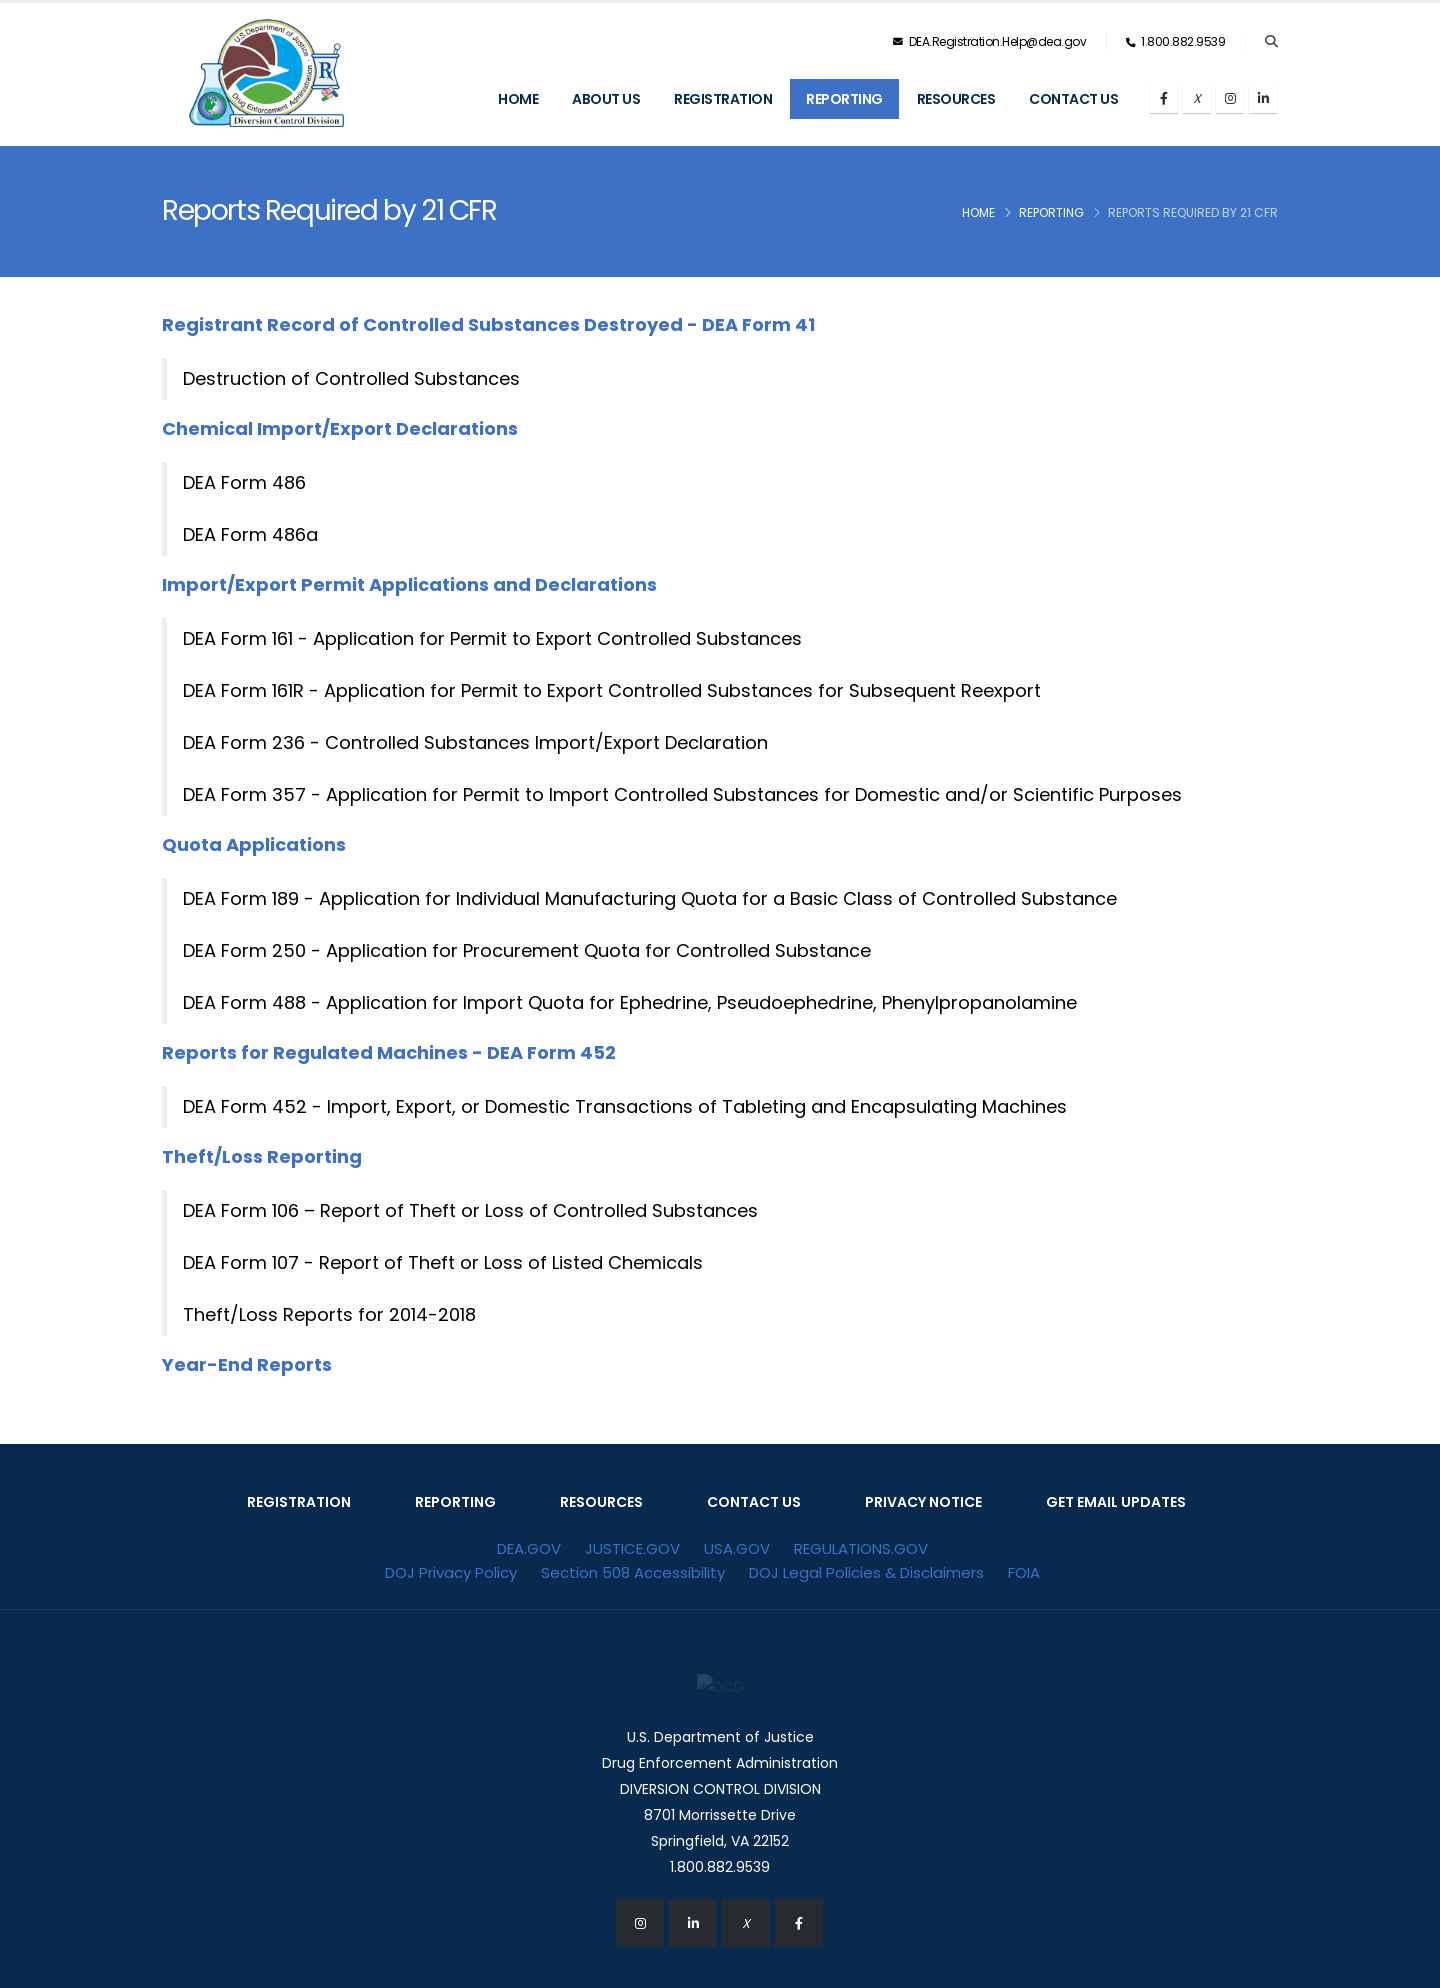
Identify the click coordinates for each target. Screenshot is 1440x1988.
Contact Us (1073, 99)
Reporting (844, 99)
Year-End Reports (247, 1364)
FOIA (1024, 1572)
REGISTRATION (299, 1502)
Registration (723, 99)
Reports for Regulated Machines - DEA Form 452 (389, 1052)
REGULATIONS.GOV (861, 1548)
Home (518, 99)
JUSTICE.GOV (632, 1548)
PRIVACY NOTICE (923, 1502)
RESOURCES (601, 1502)
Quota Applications (254, 844)
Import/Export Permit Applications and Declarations (409, 584)
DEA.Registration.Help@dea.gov (990, 41)
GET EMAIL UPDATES (1116, 1502)
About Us (606, 99)
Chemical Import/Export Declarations (340, 428)
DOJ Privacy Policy (451, 1572)
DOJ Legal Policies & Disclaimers (866, 1572)
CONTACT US (754, 1502)
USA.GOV (737, 1548)
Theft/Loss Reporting (262, 1156)
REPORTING (455, 1502)
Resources (956, 99)
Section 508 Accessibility (633, 1572)
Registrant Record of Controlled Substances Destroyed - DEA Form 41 (488, 324)
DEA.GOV (529, 1548)
